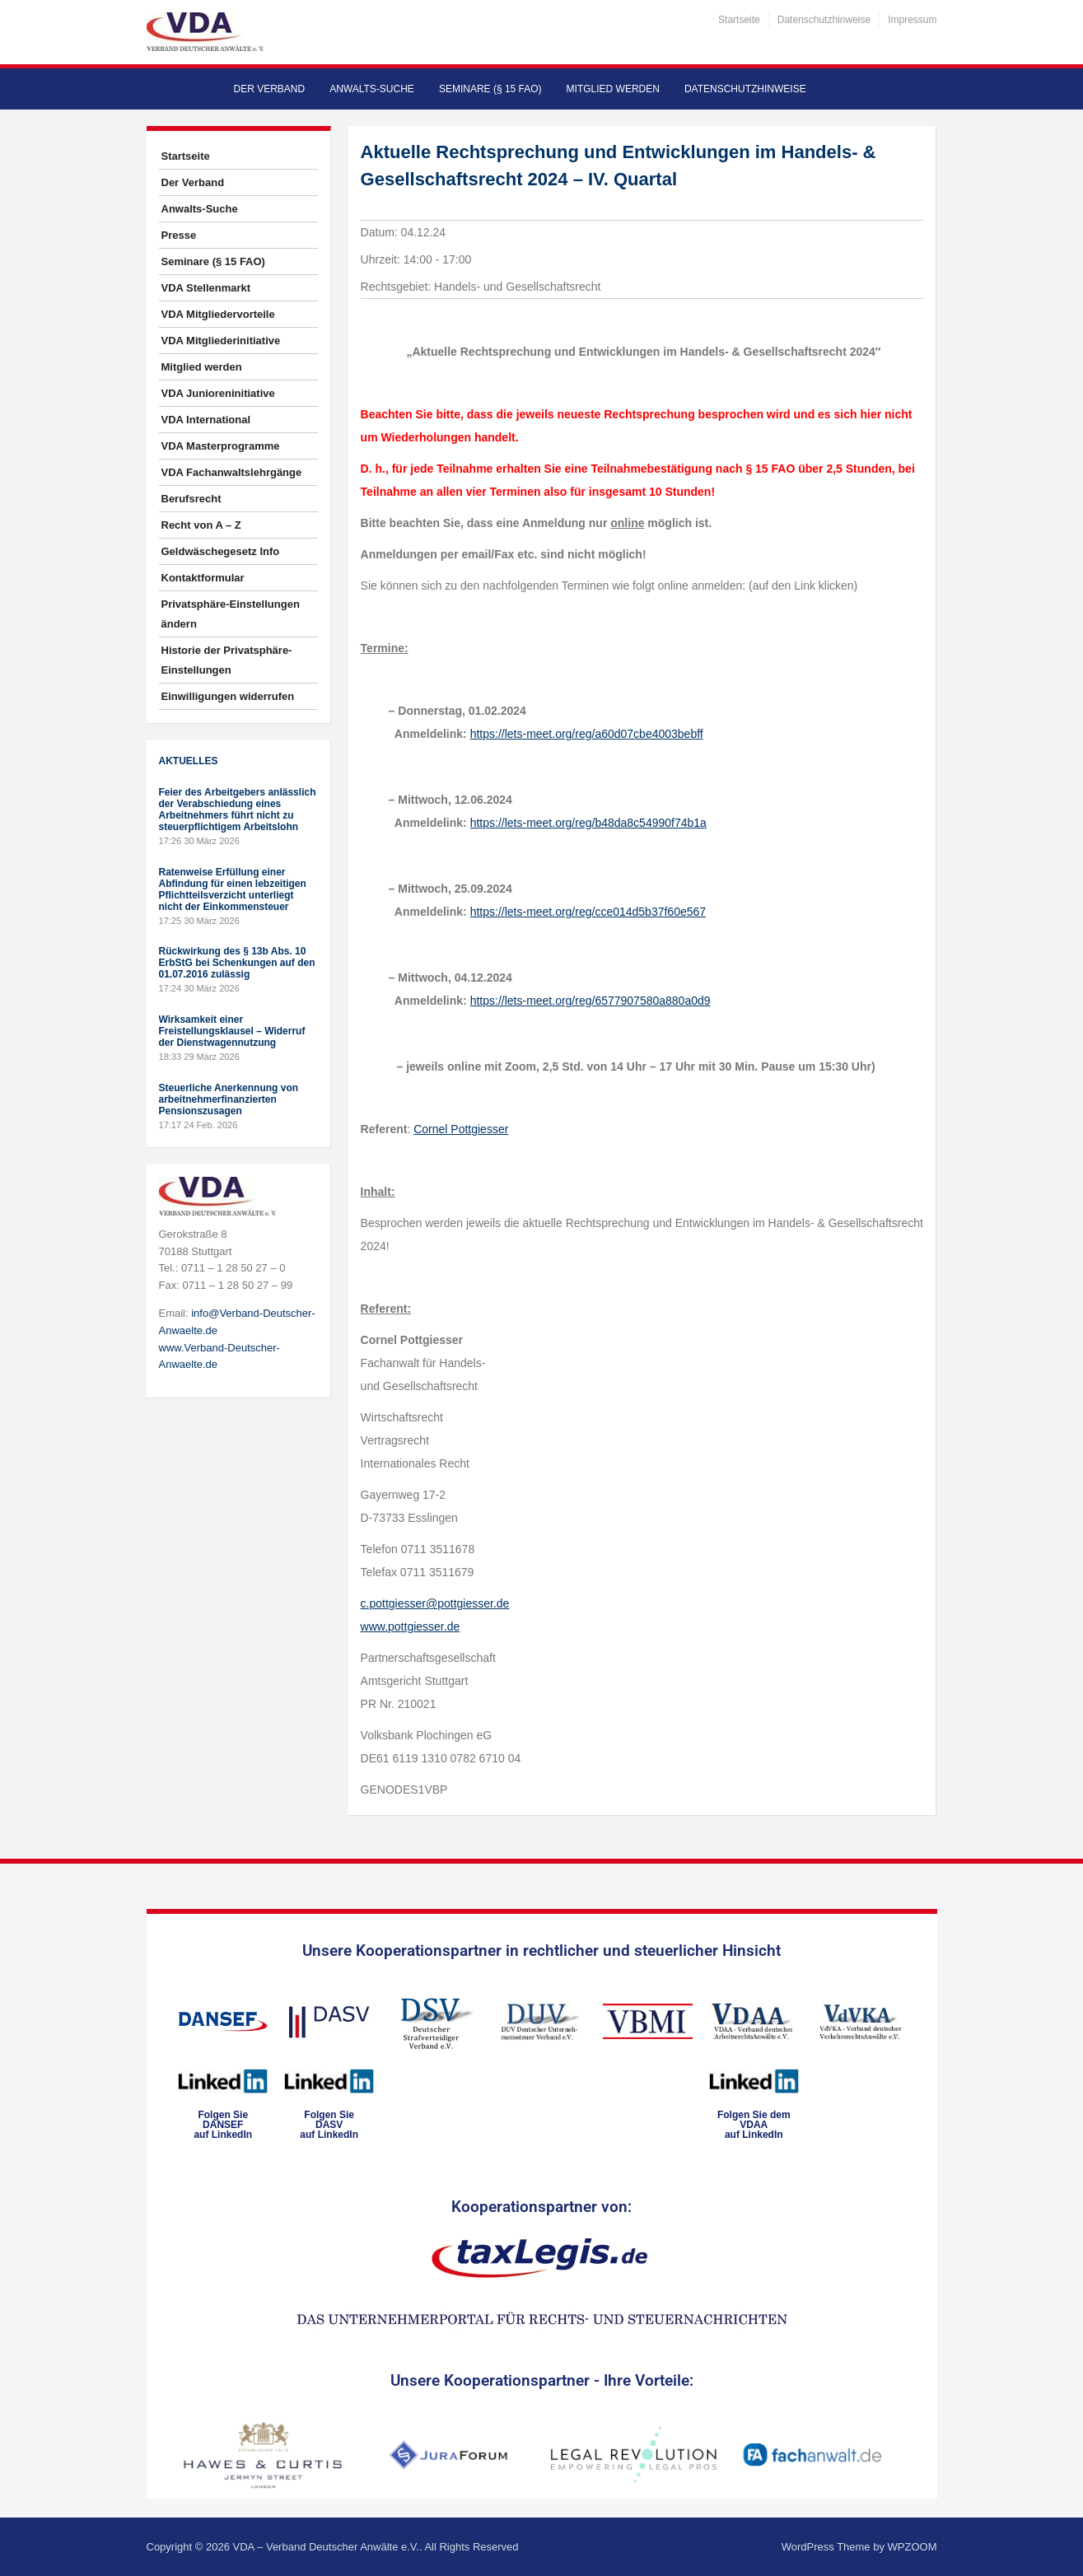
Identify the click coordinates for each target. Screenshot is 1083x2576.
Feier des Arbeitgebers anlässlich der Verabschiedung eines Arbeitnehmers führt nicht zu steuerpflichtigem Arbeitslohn (237, 809)
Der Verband (270, 89)
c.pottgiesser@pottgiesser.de (435, 1603)
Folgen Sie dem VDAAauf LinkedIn (754, 2124)
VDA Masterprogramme (220, 446)
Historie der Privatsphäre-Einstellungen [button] (226, 660)
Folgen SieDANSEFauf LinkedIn (223, 2124)
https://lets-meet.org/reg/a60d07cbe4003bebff (586, 733)
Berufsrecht (191, 498)
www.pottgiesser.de (410, 1626)
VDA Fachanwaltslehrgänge (231, 472)
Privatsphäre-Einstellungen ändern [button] (230, 614)
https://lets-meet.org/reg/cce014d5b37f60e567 (588, 911)
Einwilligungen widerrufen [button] (228, 696)
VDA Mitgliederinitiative (221, 340)
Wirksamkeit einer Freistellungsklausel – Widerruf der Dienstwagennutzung (232, 1031)
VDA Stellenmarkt (206, 288)
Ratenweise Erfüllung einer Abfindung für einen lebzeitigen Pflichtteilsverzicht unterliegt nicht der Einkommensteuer (232, 889)
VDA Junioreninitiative (218, 393)
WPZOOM (912, 2547)
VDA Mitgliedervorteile (218, 314)
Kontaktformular (203, 578)
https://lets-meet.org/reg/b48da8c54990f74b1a (588, 822)
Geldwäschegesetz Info (220, 551)
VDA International (206, 419)
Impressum (912, 20)
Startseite (739, 20)
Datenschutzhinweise (824, 20)
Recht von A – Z (201, 525)
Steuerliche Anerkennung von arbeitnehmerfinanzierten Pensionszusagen (229, 1099)
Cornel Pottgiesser (460, 1129)
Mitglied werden (613, 89)
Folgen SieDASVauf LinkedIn (329, 2124)
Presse (179, 235)
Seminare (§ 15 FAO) (490, 89)
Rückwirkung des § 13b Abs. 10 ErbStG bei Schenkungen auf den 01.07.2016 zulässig (237, 962)
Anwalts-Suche (371, 89)
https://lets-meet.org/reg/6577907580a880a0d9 (590, 1000)
